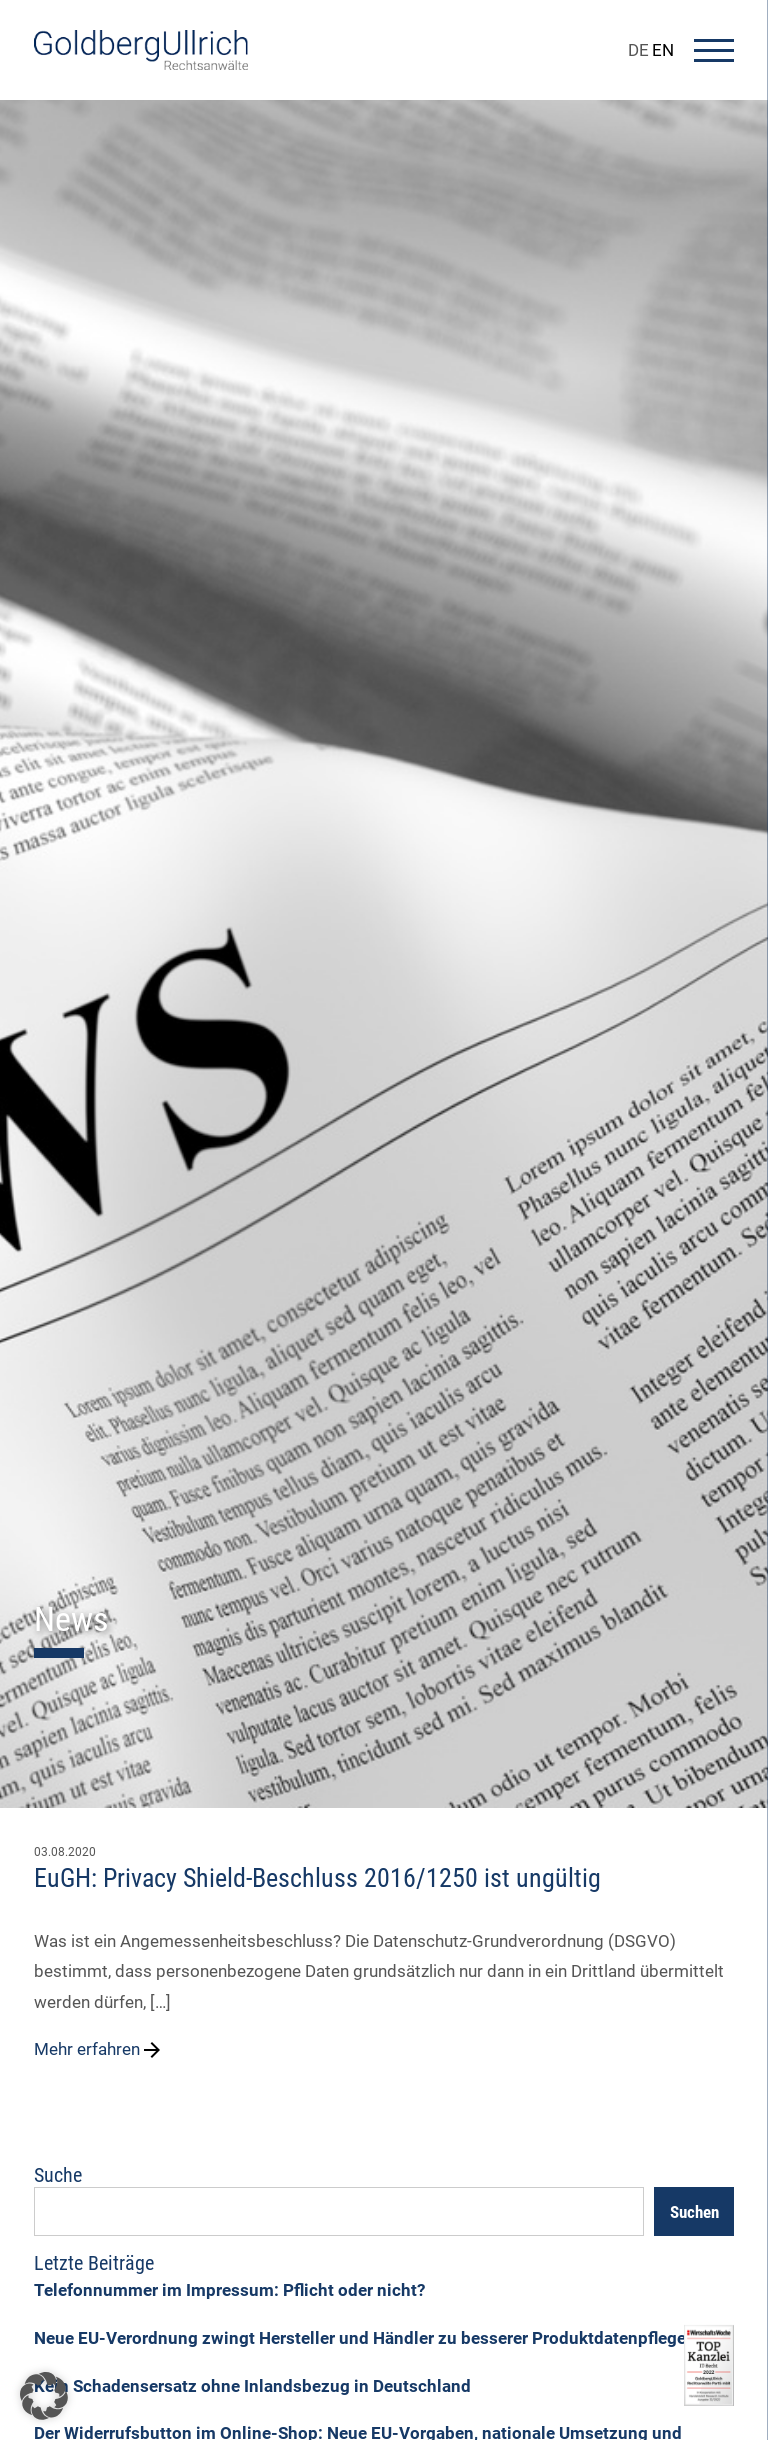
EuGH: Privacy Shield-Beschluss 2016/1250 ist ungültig (317, 1878)
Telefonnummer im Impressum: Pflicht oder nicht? (229, 2290)
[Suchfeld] (339, 2212)
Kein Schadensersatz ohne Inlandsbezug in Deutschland (252, 2386)
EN (663, 50)
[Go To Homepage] (141, 64)
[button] (44, 2396)
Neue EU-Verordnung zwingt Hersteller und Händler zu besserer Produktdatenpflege (360, 2338)
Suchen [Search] (694, 2212)
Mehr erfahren (99, 2050)
